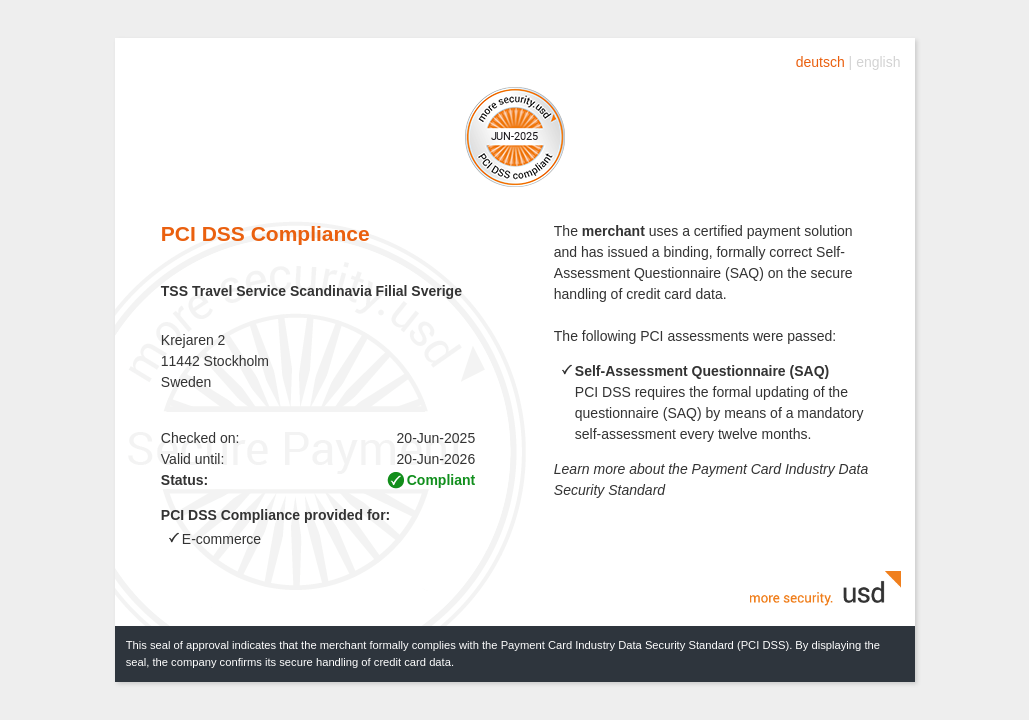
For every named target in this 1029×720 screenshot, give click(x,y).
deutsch (820, 62)
